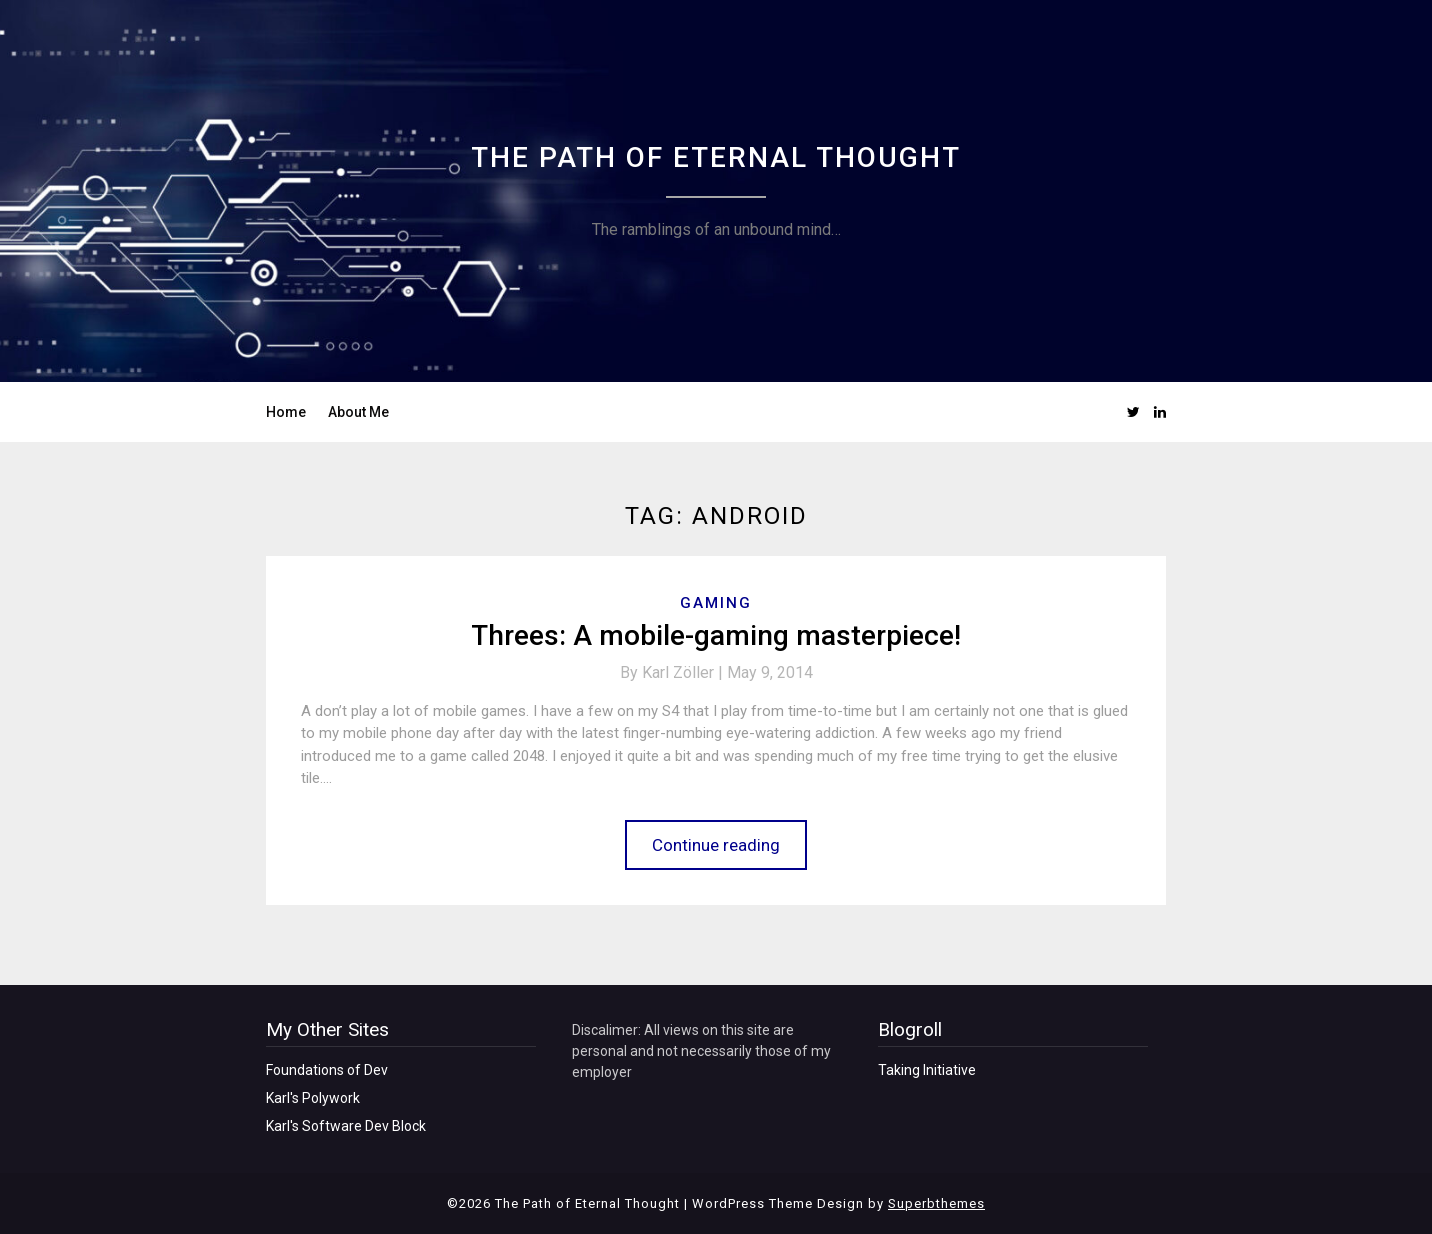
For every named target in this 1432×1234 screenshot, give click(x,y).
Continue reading (716, 845)
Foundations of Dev (327, 1070)
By (673, 672)
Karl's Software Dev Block (346, 1126)
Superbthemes (936, 1203)
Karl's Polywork (313, 1098)
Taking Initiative (927, 1070)
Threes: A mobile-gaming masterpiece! (716, 635)
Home (286, 412)
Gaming (716, 603)
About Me (358, 412)
